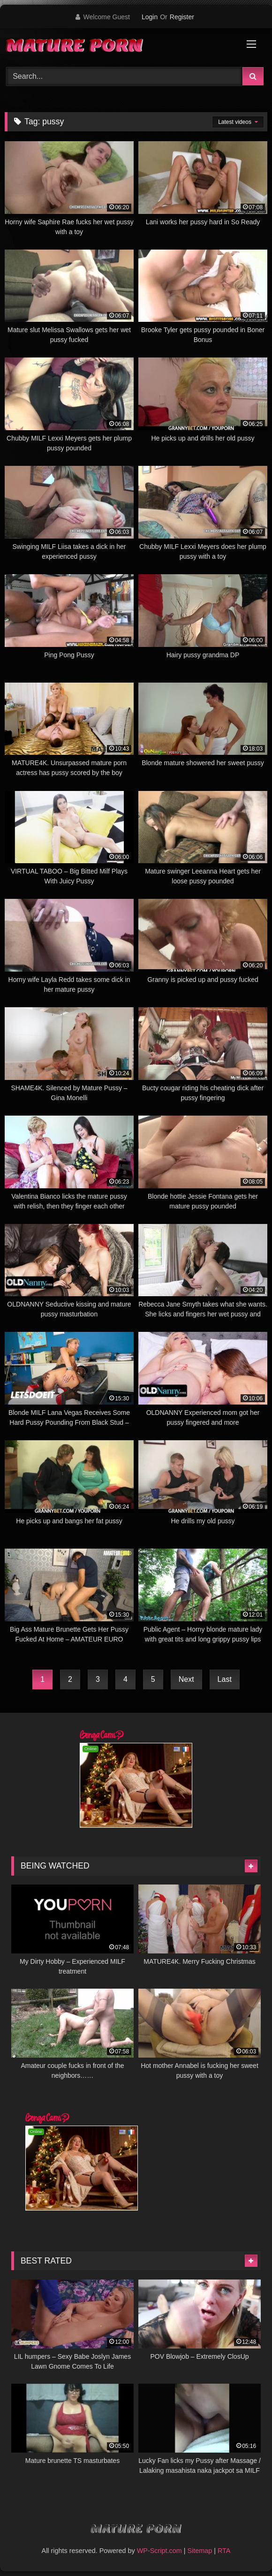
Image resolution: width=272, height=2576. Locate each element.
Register (182, 17)
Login (150, 17)
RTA (224, 2550)
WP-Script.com (159, 2550)
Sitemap (199, 2550)
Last (225, 1679)
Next (186, 1679)
